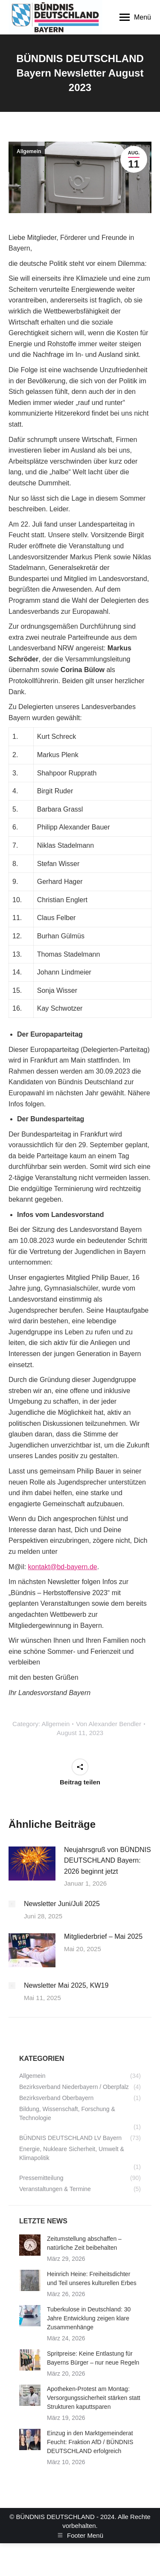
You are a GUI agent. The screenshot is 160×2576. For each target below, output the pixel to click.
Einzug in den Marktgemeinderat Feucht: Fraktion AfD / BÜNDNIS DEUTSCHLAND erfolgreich (90, 2442)
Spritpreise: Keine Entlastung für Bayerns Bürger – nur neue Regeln (93, 2358)
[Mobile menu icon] (135, 17)
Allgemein (29, 151)
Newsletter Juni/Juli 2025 (62, 1903)
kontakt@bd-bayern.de (62, 1566)
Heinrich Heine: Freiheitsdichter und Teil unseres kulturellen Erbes (92, 2278)
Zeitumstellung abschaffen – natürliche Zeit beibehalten (84, 2243)
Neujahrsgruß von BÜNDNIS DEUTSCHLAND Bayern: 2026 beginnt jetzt (107, 1860)
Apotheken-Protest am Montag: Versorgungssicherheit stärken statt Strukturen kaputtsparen (93, 2397)
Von (108, 1723)
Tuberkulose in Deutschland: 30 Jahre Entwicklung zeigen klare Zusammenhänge (89, 2318)
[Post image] (32, 1864)
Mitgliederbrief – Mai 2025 (103, 1936)
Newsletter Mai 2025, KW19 (66, 1985)
